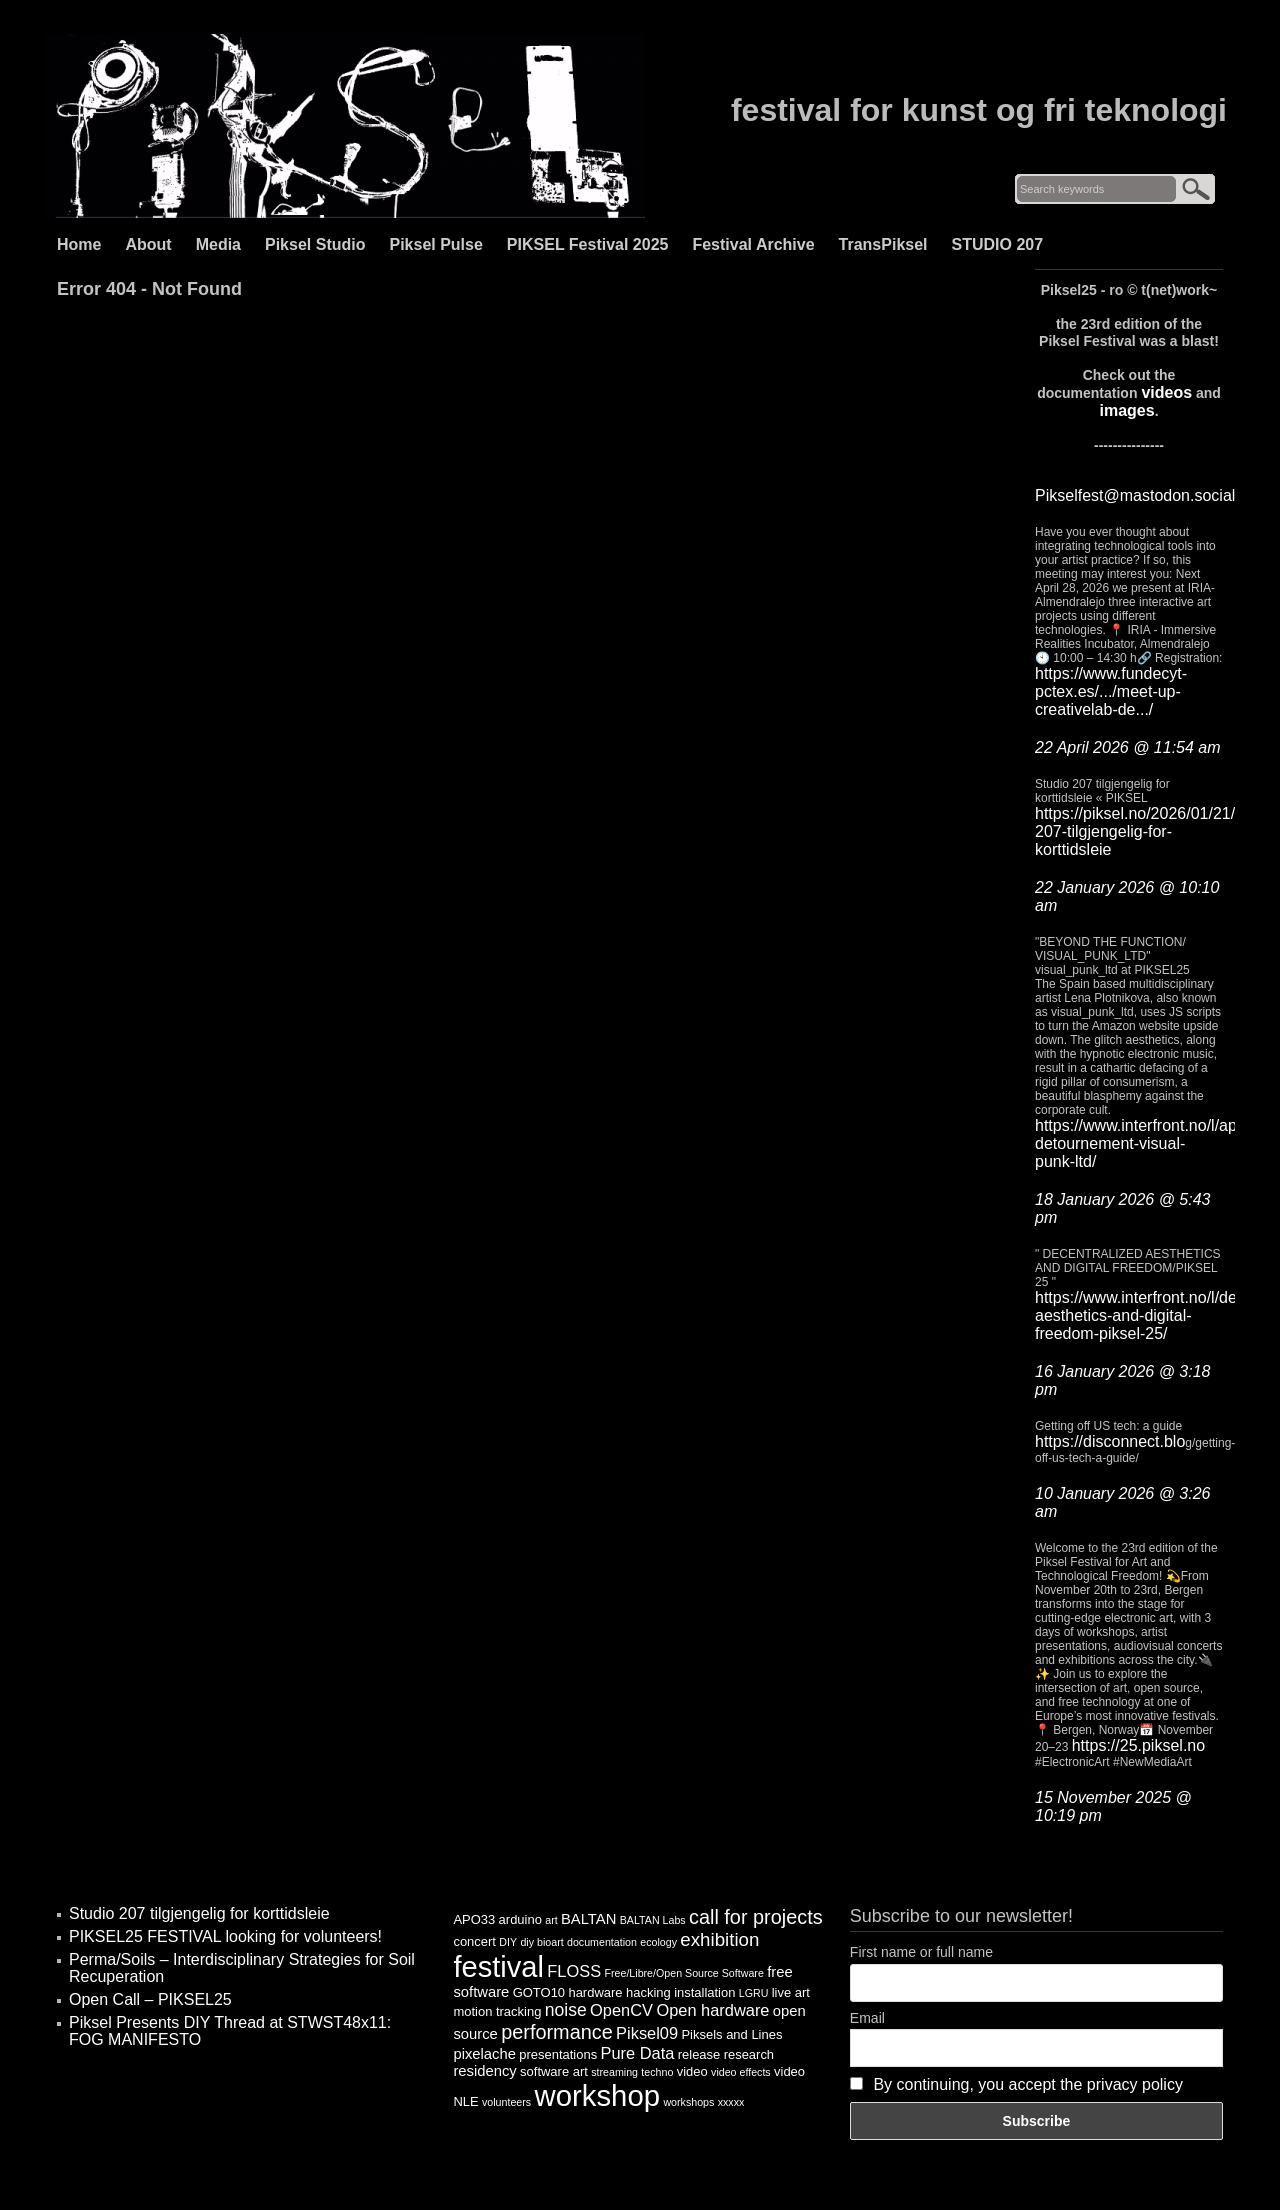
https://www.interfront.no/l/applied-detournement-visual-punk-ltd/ (1155, 1143)
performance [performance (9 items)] (557, 2032)
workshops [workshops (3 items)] (688, 2102)
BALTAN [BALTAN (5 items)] (588, 1919)
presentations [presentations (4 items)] (558, 2054)
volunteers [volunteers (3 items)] (506, 2102)
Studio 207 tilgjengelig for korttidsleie (199, 1913)
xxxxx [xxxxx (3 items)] (731, 2102)
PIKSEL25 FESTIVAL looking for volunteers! (225, 1936)
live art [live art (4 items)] (791, 1992)
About (148, 244)
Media (218, 244)
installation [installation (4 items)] (704, 1992)
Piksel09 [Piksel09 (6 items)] (647, 2033)
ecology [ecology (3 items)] (658, 1942)
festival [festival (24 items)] (498, 1967)
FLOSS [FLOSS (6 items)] (574, 1971)
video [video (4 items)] (692, 2071)
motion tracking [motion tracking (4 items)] (497, 2011)
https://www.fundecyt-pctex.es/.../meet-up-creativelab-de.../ (1111, 691)
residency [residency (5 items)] (484, 2071)
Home (79, 244)
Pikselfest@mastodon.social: (1137, 495)
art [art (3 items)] (551, 1920)
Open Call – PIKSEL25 (150, 1999)
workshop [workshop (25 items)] (598, 2095)
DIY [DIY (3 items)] (508, 1942)
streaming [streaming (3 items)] (614, 2072)
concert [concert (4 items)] (474, 1941)
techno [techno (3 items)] (657, 2072)
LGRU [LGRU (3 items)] (754, 1993)
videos (1166, 392)
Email (867, 2018)
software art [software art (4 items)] (554, 2071)
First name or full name (921, 1952)
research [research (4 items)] (749, 2054)
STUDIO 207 (998, 244)
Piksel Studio (315, 244)
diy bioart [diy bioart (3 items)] (541, 1942)
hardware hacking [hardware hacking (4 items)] (619, 1992)
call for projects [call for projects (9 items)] (756, 1917)
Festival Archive (753, 244)
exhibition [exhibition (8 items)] (719, 1939)
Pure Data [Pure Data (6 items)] (638, 2053)
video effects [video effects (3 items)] (741, 2072)
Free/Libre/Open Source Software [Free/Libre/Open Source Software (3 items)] (683, 1973)
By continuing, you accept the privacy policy (1028, 2084)
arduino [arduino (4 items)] (520, 1919)
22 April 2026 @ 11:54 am (1128, 747)
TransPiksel (883, 244)
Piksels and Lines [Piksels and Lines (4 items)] (731, 2034)
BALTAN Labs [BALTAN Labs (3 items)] (653, 1920)
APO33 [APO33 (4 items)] (474, 1919)
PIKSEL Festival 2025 (588, 244)
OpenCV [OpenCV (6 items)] (621, 2010)
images (1126, 410)
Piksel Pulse (435, 244)
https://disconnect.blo (1110, 1441)
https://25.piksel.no (1138, 1745)
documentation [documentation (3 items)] (602, 1942)
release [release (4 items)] (699, 2054)
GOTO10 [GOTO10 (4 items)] (539, 1992)
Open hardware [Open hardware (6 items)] (712, 2010)
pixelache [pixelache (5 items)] (484, 2054)
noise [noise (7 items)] (566, 2010)
